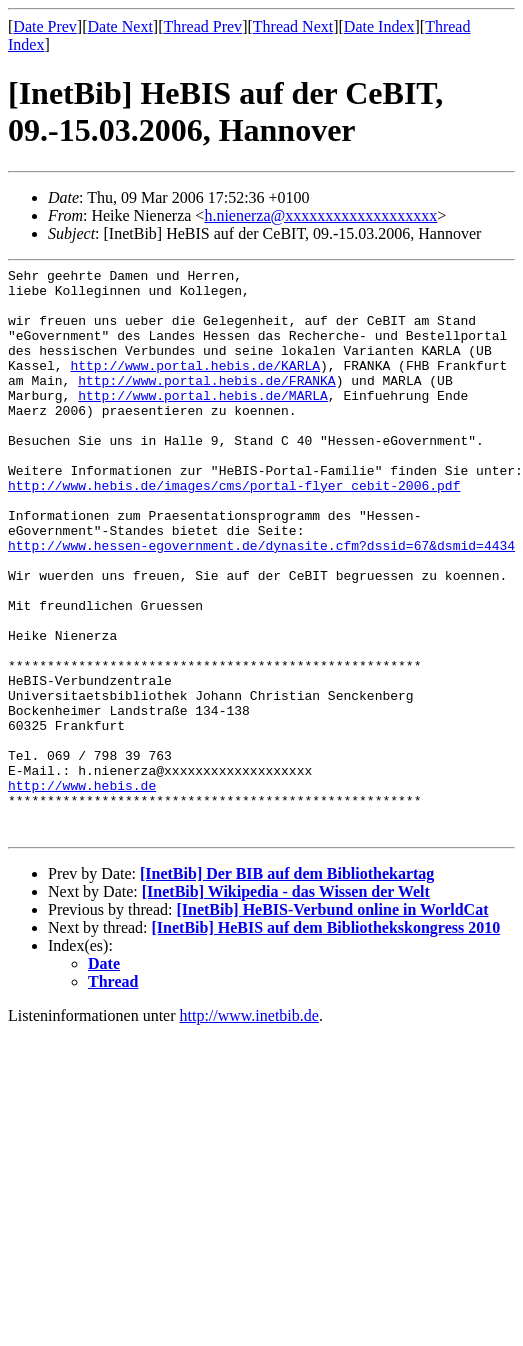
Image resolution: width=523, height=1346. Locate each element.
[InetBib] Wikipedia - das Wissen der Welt (286, 1005)
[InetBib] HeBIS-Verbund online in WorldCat (332, 1023)
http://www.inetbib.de (249, 1129)
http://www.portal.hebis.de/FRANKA (206, 404)
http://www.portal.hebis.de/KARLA (195, 386)
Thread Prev (202, 26)
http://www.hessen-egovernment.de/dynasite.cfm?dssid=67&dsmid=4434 (261, 602)
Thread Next (293, 26)
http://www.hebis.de (82, 890)
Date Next (120, 26)
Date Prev (45, 26)
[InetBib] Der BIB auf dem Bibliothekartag (287, 987)
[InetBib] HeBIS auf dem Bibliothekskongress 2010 (326, 1041)
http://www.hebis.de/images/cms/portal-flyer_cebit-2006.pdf (234, 530)
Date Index (379, 26)
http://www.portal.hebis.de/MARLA (203, 422)
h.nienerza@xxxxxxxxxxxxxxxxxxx (320, 215)
